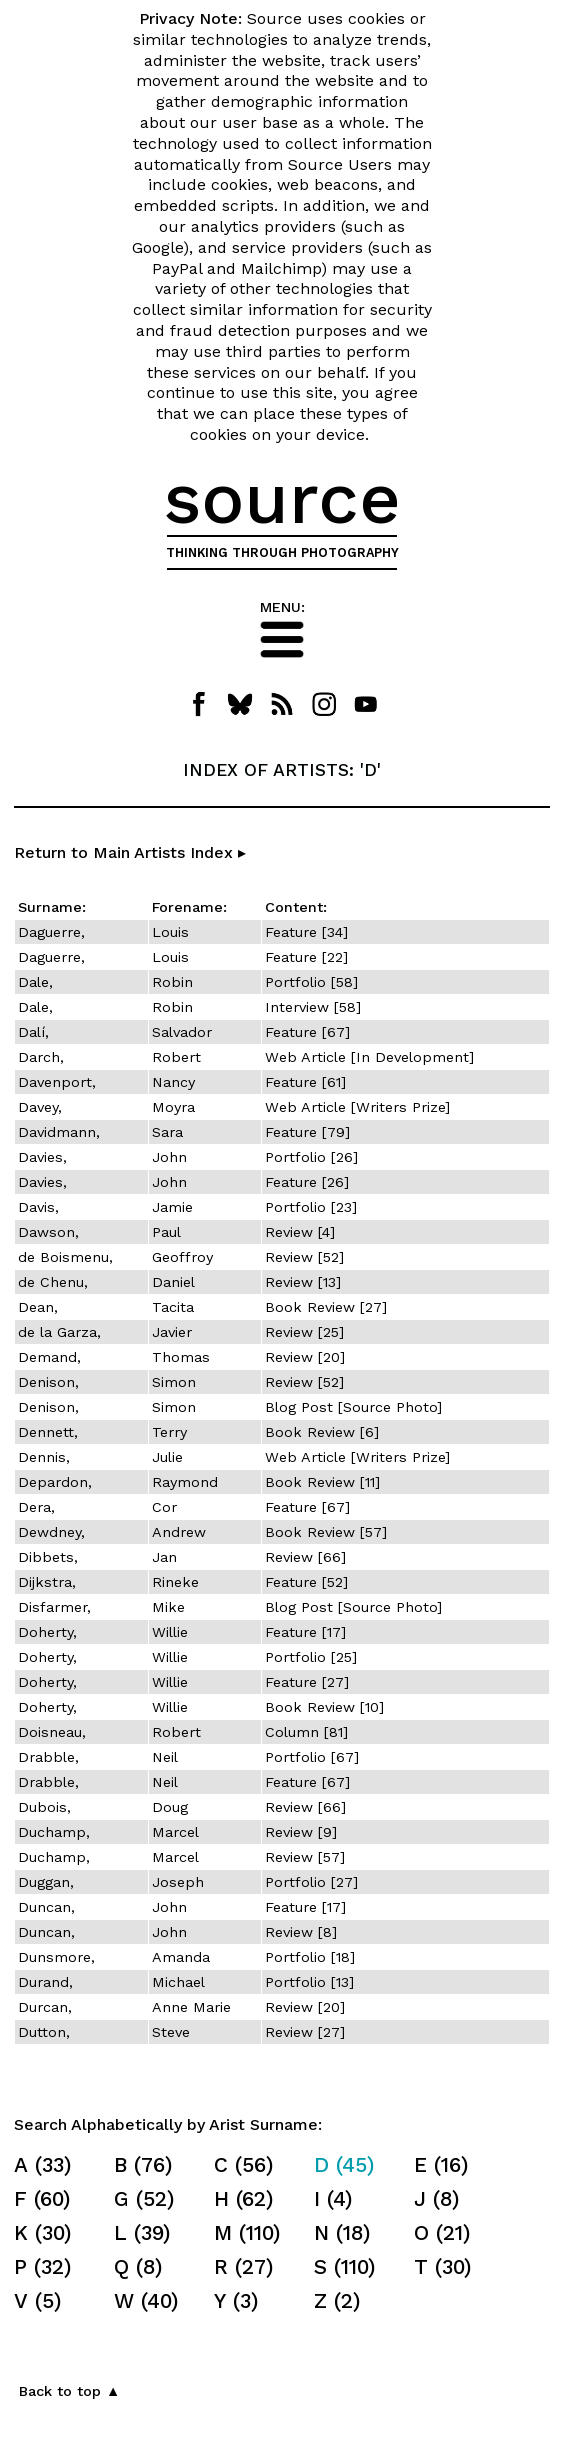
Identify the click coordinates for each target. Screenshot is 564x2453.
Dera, (36, 1507)
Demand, (49, 1357)
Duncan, (46, 1907)
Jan (164, 1557)
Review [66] (305, 1557)
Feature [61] (305, 1082)
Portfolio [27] (311, 1882)
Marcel (175, 1832)
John (169, 1157)
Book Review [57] (326, 1532)
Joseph (178, 1882)
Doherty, (47, 1632)
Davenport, (57, 1082)
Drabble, (48, 1757)
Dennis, (44, 1457)
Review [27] (305, 2032)
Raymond (185, 1482)
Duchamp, (54, 1832)
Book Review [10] (324, 1707)
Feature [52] (306, 1582)
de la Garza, (59, 1332)
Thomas (181, 1357)
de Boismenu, (65, 1257)
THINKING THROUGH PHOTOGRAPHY (282, 552)
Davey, (40, 1107)
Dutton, (44, 2032)
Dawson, (48, 1232)
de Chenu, (53, 1282)
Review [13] (303, 1282)
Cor (164, 1507)
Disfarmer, (54, 1607)
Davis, (38, 1207)
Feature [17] (305, 1632)
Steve (171, 2032)
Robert (176, 1057)
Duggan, (46, 1882)
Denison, (48, 1382)
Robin (172, 982)
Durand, (45, 1982)
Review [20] (305, 1357)
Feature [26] (307, 1182)
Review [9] (301, 1832)
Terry (169, 1432)
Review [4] (300, 1232)
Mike (168, 1607)
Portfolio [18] (310, 1957)
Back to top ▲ (69, 2391)
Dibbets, (48, 1557)
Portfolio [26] (311, 1157)
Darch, (41, 1057)
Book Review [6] (322, 1432)
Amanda (181, 1957)
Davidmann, (59, 1132)
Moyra (173, 1107)
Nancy (173, 1082)
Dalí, (33, 1032)
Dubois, (44, 1807)
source (282, 498)
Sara (167, 1132)
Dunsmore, (56, 1957)
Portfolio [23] (311, 1207)
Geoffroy (182, 1257)
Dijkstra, (47, 1582)
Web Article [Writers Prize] (357, 1107)
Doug (170, 1807)
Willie (170, 1632)
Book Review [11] (322, 1482)
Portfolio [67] (312, 1757)
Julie (167, 1457)
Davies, (42, 1157)
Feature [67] (307, 1032)
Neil (165, 1757)
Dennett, (48, 1432)
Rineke (175, 1582)
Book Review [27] (326, 1307)
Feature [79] (307, 1132)
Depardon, (55, 1482)
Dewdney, (51, 1532)
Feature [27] (307, 1682)
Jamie (172, 1207)
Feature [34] (306, 932)
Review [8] (301, 1932)
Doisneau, (52, 1732)
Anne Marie (191, 2007)
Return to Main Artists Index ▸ (130, 852)
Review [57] (305, 1857)
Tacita (173, 1307)
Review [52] (304, 1257)
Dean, (38, 1307)
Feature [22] (306, 957)
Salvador (182, 1032)
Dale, (35, 982)
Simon (174, 1382)
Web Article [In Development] (369, 1057)
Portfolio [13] (309, 1982)
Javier (172, 1332)
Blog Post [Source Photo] (353, 1407)
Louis (170, 932)
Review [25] (304, 1332)
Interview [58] (313, 1007)
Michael (178, 1982)
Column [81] (306, 1732)
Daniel (173, 1282)
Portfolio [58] (311, 982)
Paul (166, 1232)
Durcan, (45, 2007)
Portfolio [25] (311, 1657)
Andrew (179, 1532)
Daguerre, (51, 932)
